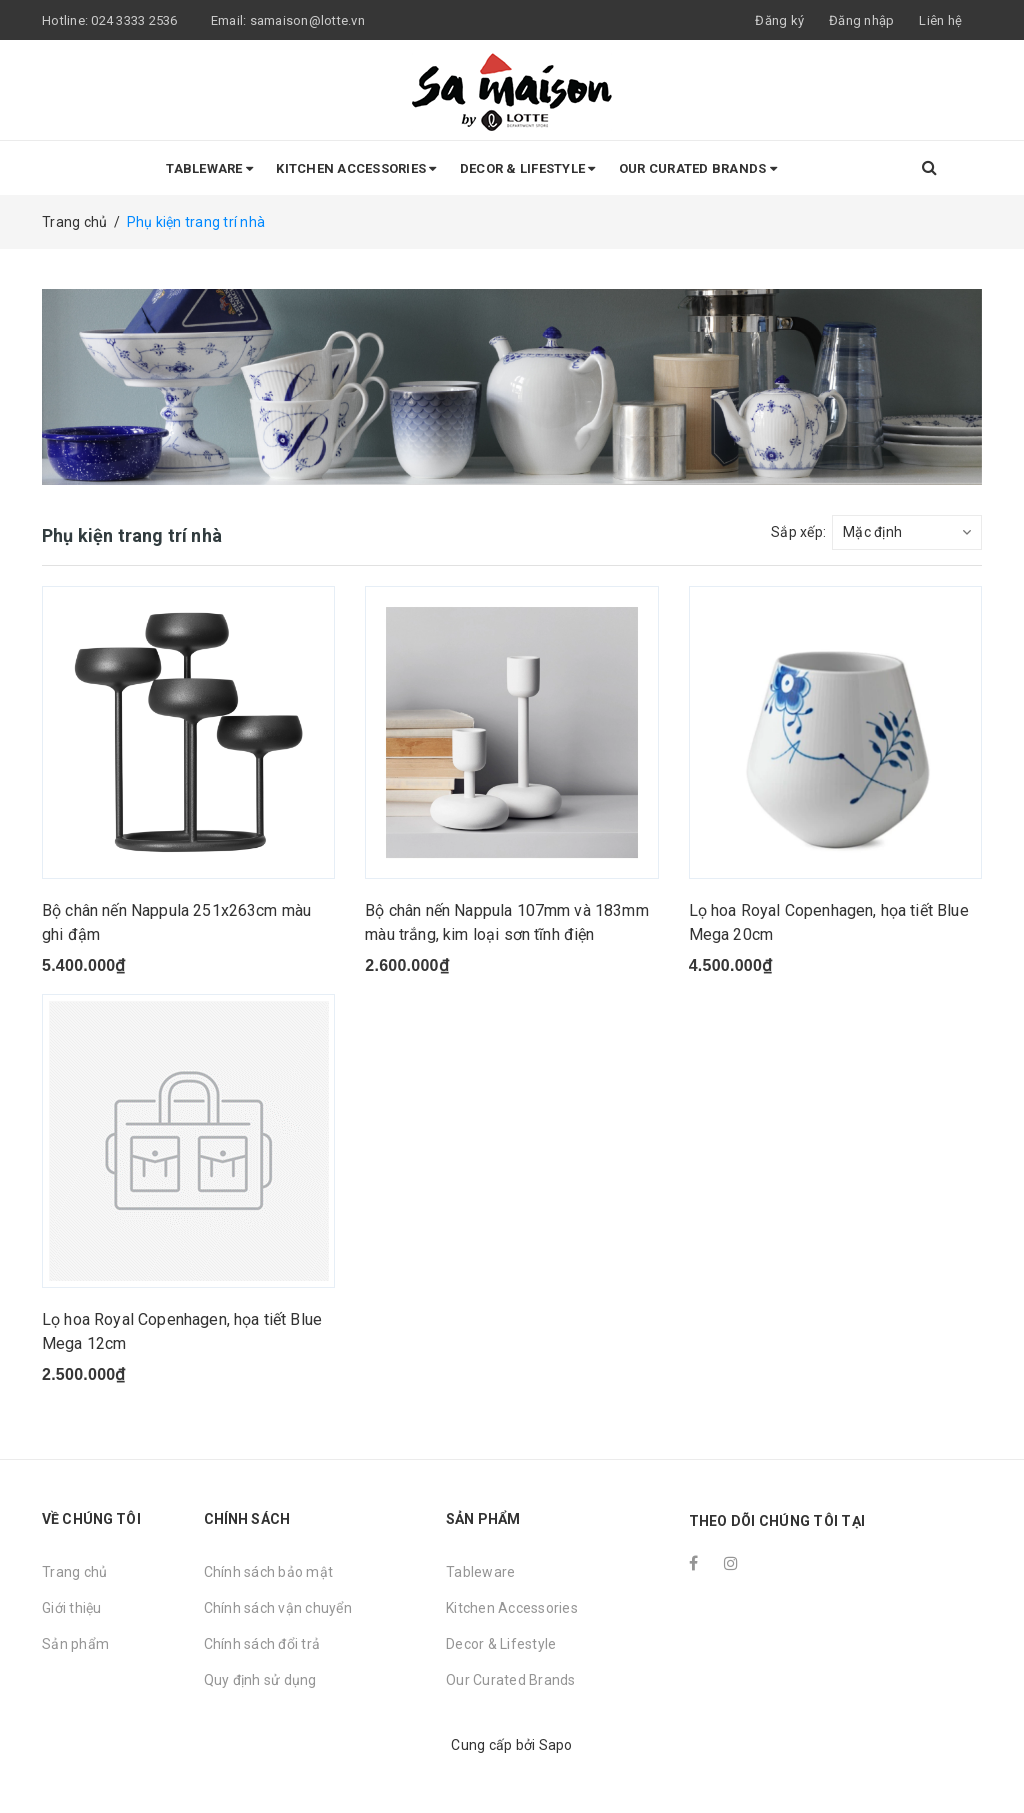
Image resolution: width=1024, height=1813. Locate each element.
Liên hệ (940, 20)
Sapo (556, 1745)
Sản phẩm (75, 1644)
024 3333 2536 (136, 20)
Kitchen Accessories (356, 168)
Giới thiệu (72, 1608)
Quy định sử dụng (260, 1680)
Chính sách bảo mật (269, 1572)
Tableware (209, 168)
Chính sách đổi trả (262, 1644)
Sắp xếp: (798, 532)
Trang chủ (74, 1572)
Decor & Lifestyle (528, 168)
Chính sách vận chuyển (278, 1608)
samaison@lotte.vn (307, 20)
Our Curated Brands (698, 168)
